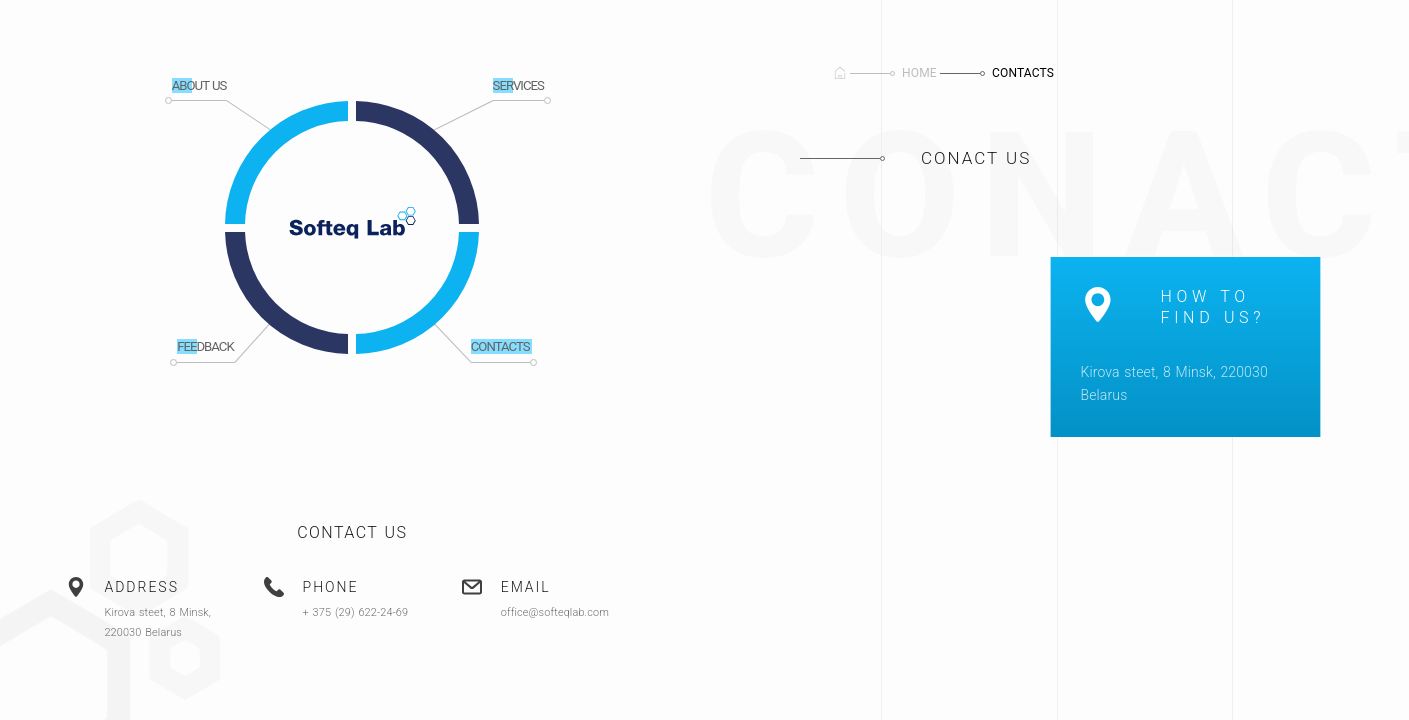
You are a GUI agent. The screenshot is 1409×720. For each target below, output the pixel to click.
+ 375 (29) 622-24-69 (356, 612)
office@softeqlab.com (556, 612)
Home (919, 73)
